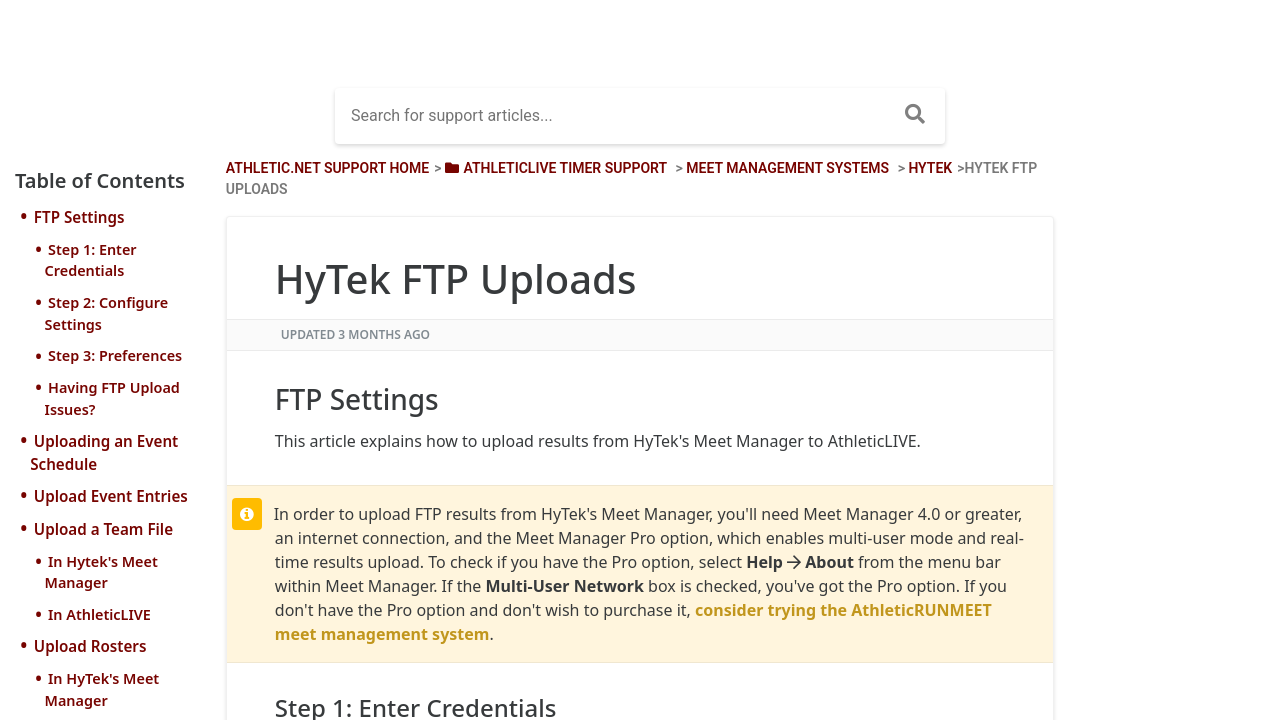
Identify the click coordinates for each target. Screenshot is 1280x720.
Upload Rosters (90, 646)
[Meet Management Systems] (787, 168)
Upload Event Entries (111, 496)
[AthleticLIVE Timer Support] (554, 168)
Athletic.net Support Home (327, 168)
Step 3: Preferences (115, 355)
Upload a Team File (103, 529)
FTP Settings (79, 217)
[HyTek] (930, 168)
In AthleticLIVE (99, 614)
